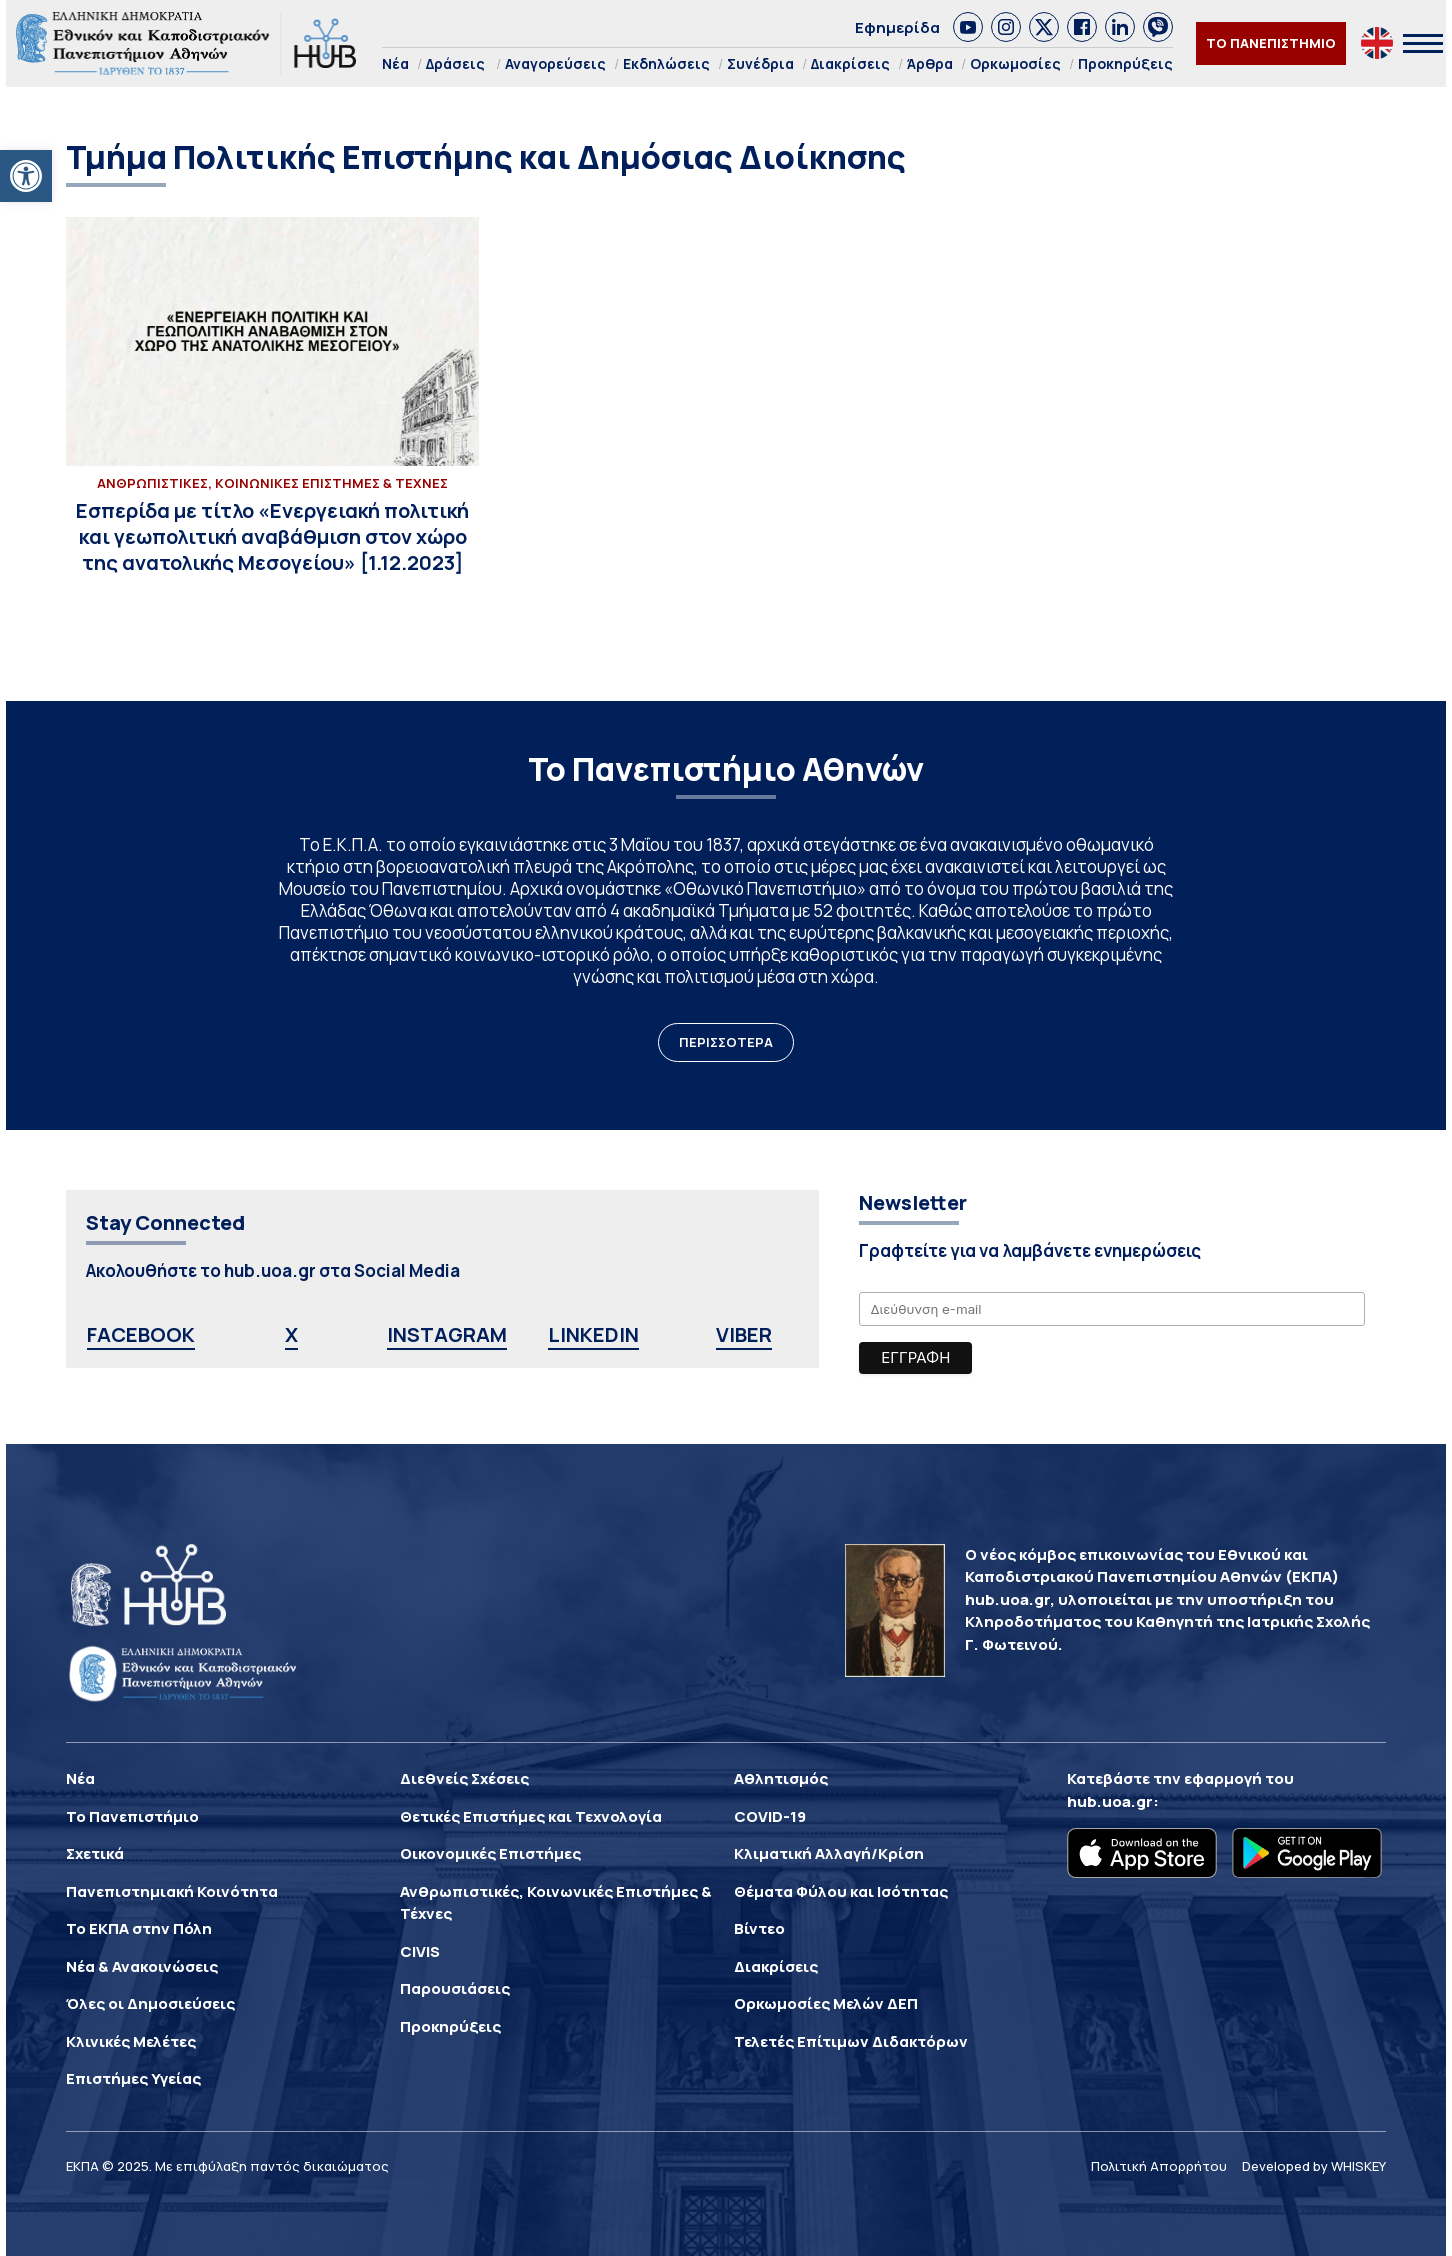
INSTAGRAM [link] (447, 1334)
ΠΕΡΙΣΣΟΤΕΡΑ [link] (726, 1042)
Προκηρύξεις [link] (1125, 63)
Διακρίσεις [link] (850, 63)
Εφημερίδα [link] (897, 27)
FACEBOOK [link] (141, 1334)
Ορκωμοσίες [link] (1015, 63)
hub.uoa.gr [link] (1110, 1801)
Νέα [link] (395, 63)
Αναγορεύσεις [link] (555, 63)
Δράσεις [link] (455, 63)
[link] (26, 176)
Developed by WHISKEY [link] (1314, 2166)
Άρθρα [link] (930, 63)
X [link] (291, 1334)
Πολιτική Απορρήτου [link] (1159, 2166)
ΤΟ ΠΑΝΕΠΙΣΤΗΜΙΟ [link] (1271, 43)
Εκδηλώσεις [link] (666, 63)
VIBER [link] (744, 1334)
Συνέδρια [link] (760, 63)
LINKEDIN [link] (593, 1334)
